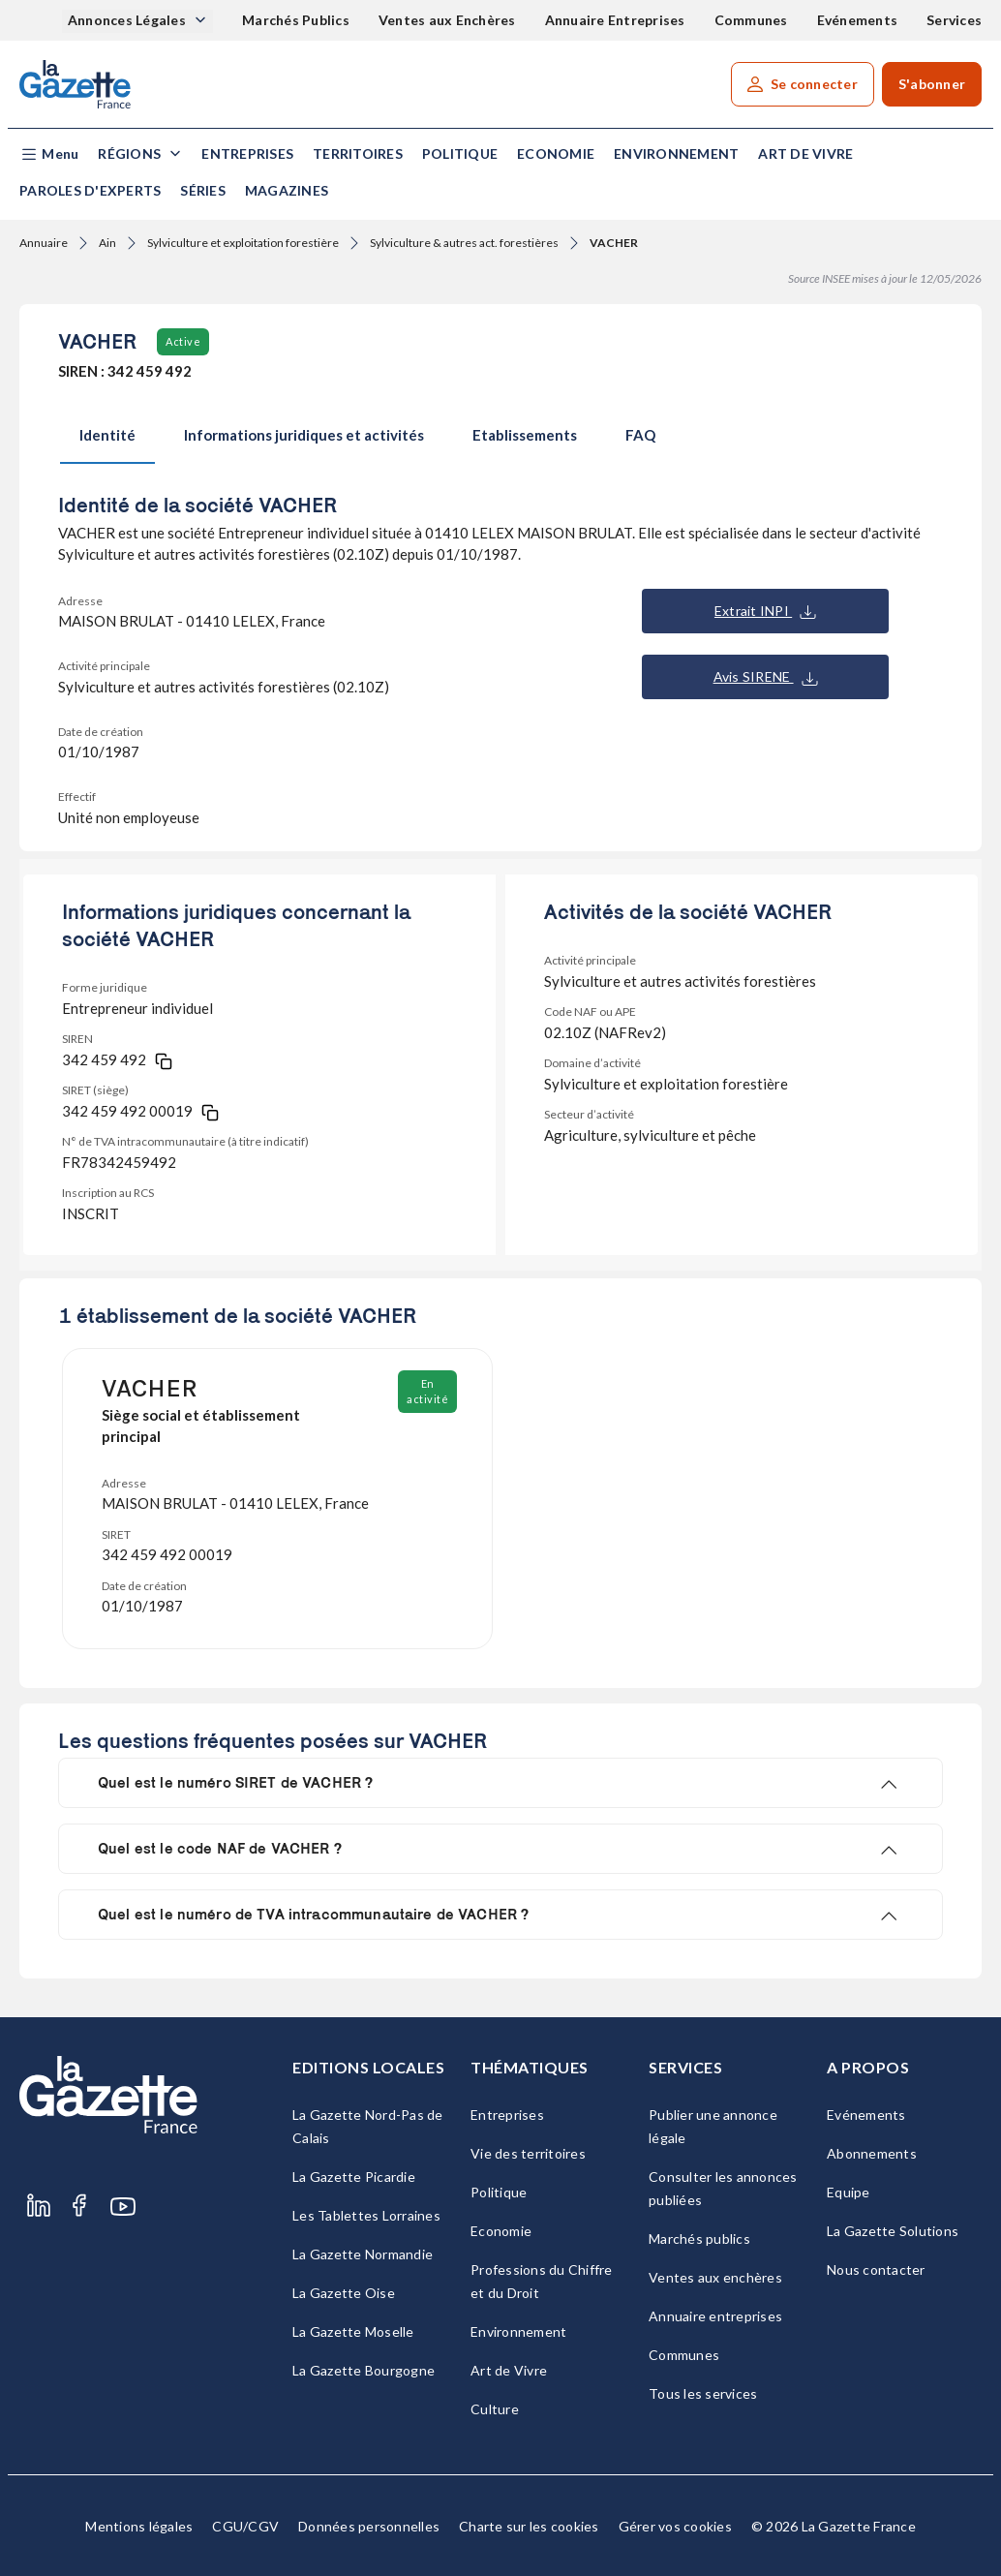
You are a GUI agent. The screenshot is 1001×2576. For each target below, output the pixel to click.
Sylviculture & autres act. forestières (464, 242)
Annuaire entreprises (715, 2316)
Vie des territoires (528, 2153)
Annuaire (43, 242)
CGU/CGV (245, 2526)
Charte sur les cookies (529, 2526)
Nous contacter (876, 2269)
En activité (427, 1391)
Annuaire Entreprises (615, 20)
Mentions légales (139, 2526)
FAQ (640, 435)
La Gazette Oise (343, 2293)
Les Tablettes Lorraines (366, 2215)
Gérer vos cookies (675, 2526)
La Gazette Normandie (362, 2254)
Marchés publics (699, 2238)
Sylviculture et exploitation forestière (243, 242)
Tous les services (703, 2393)
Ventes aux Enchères (447, 20)
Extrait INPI (765, 611)
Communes (751, 20)
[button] (48, 154)
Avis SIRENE (765, 677)
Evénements (857, 20)
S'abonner (931, 84)
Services (954, 20)
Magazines (286, 190)
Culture (494, 2409)
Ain (107, 242)
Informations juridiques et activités (304, 435)
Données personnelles (369, 2526)
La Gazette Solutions (892, 2231)
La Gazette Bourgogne (363, 2370)
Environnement (676, 153)
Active (183, 341)
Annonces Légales (128, 20)
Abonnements (872, 2153)
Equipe (848, 2192)
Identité (107, 435)
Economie (555, 153)
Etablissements (524, 435)
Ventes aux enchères (715, 2277)
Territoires (358, 153)
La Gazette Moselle (353, 2331)
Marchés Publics (295, 20)
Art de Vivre (805, 153)
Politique (460, 153)
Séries (203, 190)
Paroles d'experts (90, 190)
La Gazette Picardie (353, 2176)
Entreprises (247, 153)
